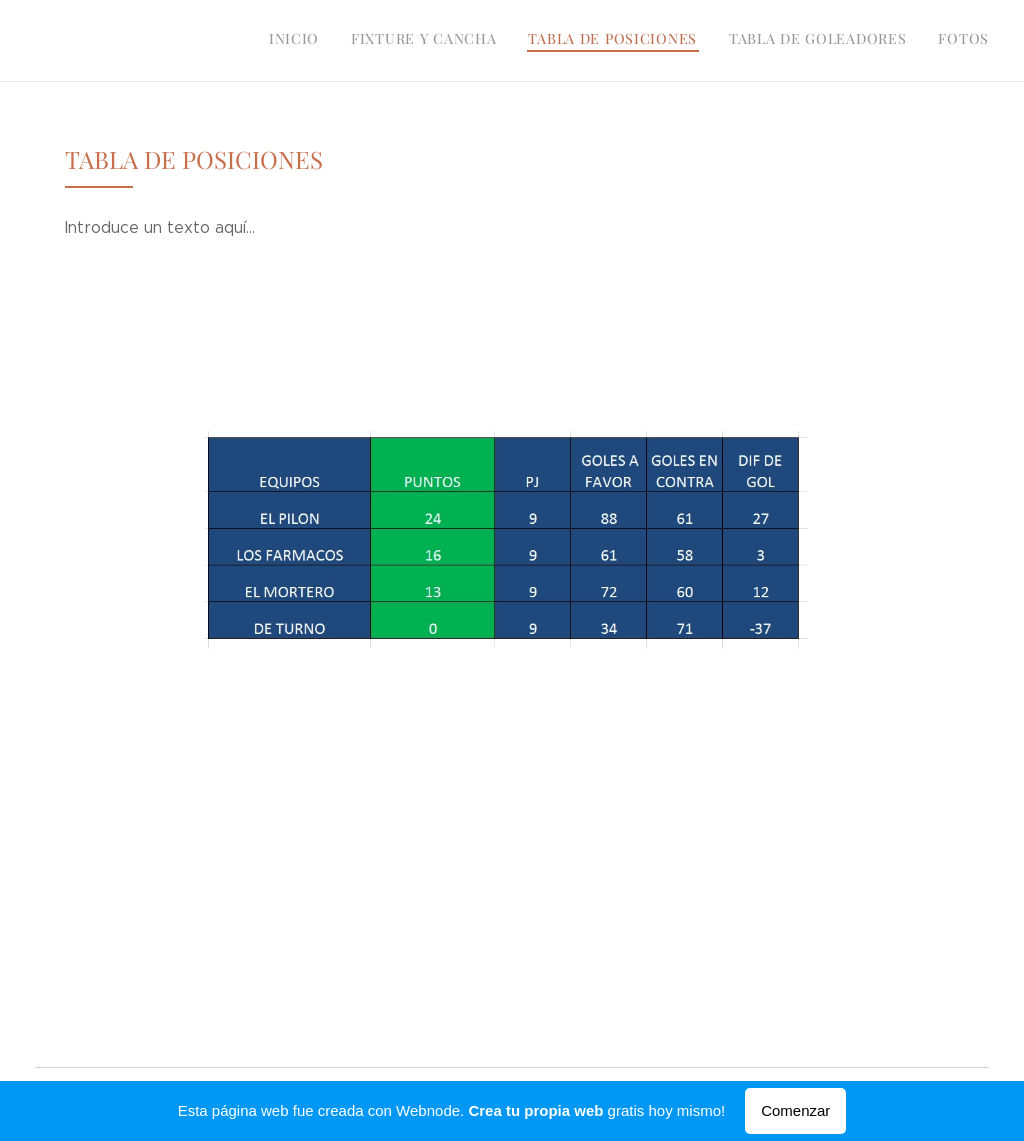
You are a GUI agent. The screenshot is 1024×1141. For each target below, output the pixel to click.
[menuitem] (866, 41)
